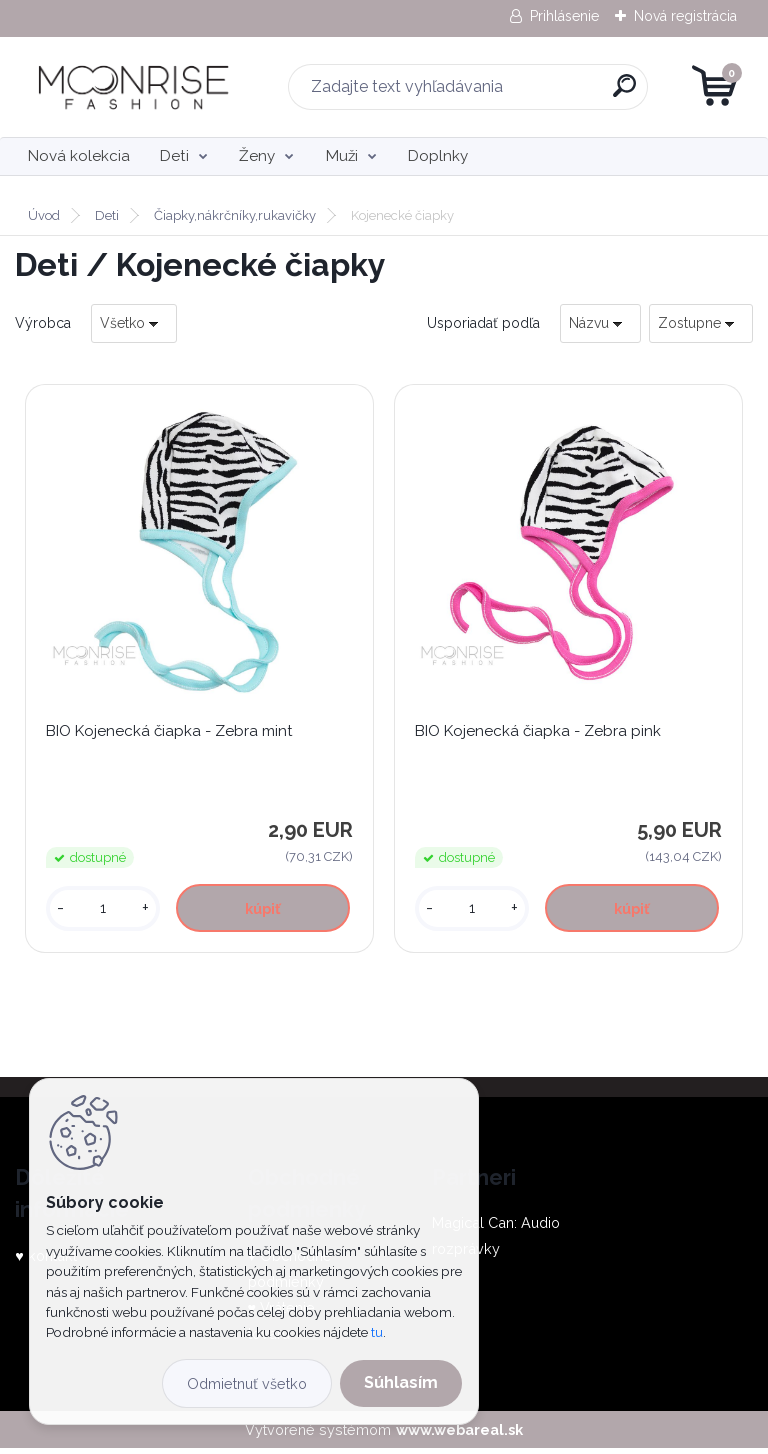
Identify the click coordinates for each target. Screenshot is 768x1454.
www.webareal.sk (459, 1435)
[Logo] (137, 87)
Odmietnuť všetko (247, 1383)
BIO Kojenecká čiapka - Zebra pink (541, 734)
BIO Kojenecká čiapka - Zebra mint (172, 734)
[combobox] (600, 323)
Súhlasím (401, 1382)
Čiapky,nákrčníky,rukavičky (235, 215)
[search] (624, 93)
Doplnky (438, 156)
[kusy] (104, 911)
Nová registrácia (685, 16)
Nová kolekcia (79, 156)
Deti (174, 156)
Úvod (44, 215)
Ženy (257, 156)
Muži (342, 156)
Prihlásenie (564, 16)
